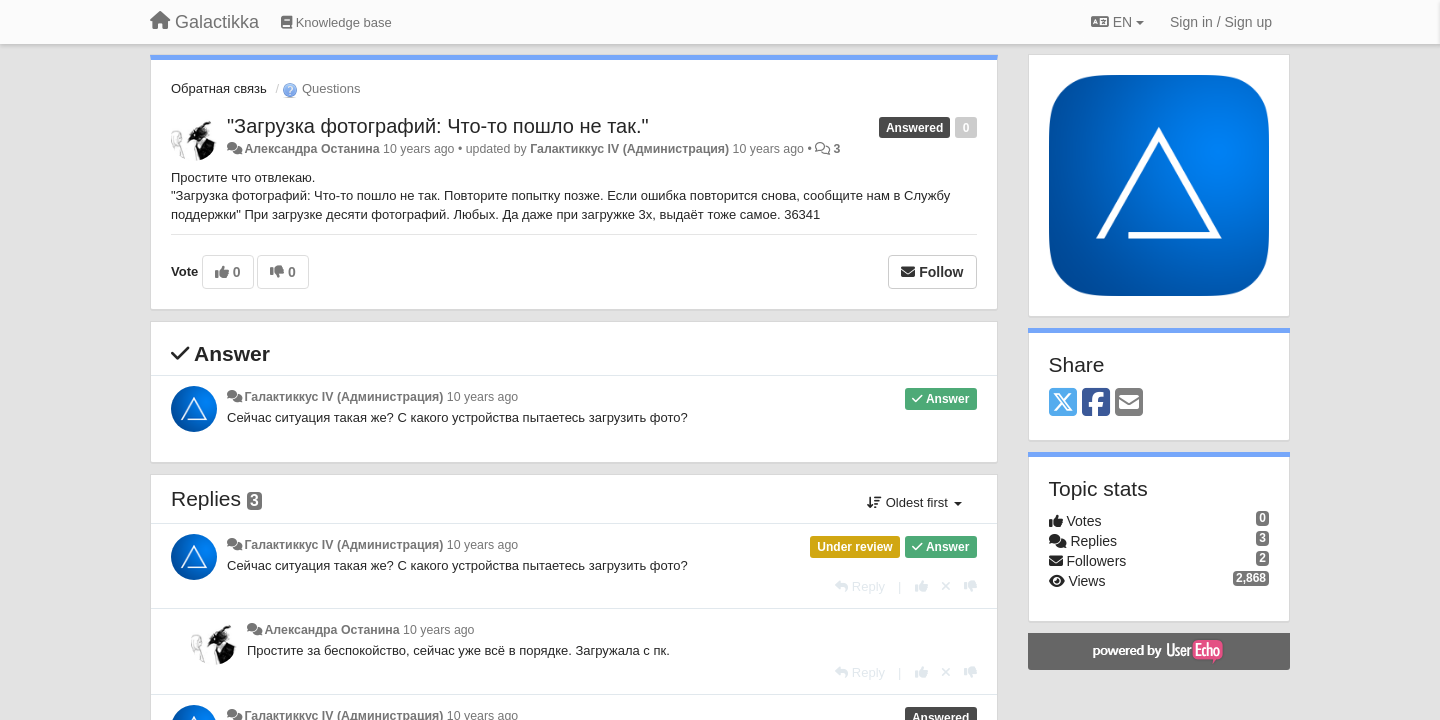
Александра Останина (311, 149)
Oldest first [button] (914, 502)
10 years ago (482, 397)
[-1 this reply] (970, 586)
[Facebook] (1096, 403)
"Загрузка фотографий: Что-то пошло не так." (438, 126)
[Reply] (860, 586)
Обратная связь (219, 88)
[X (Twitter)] (1063, 403)
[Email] (1129, 403)
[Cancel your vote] (946, 586)
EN (1117, 22)
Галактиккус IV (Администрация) (629, 149)
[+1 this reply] (921, 586)
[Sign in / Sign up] (1221, 22)
